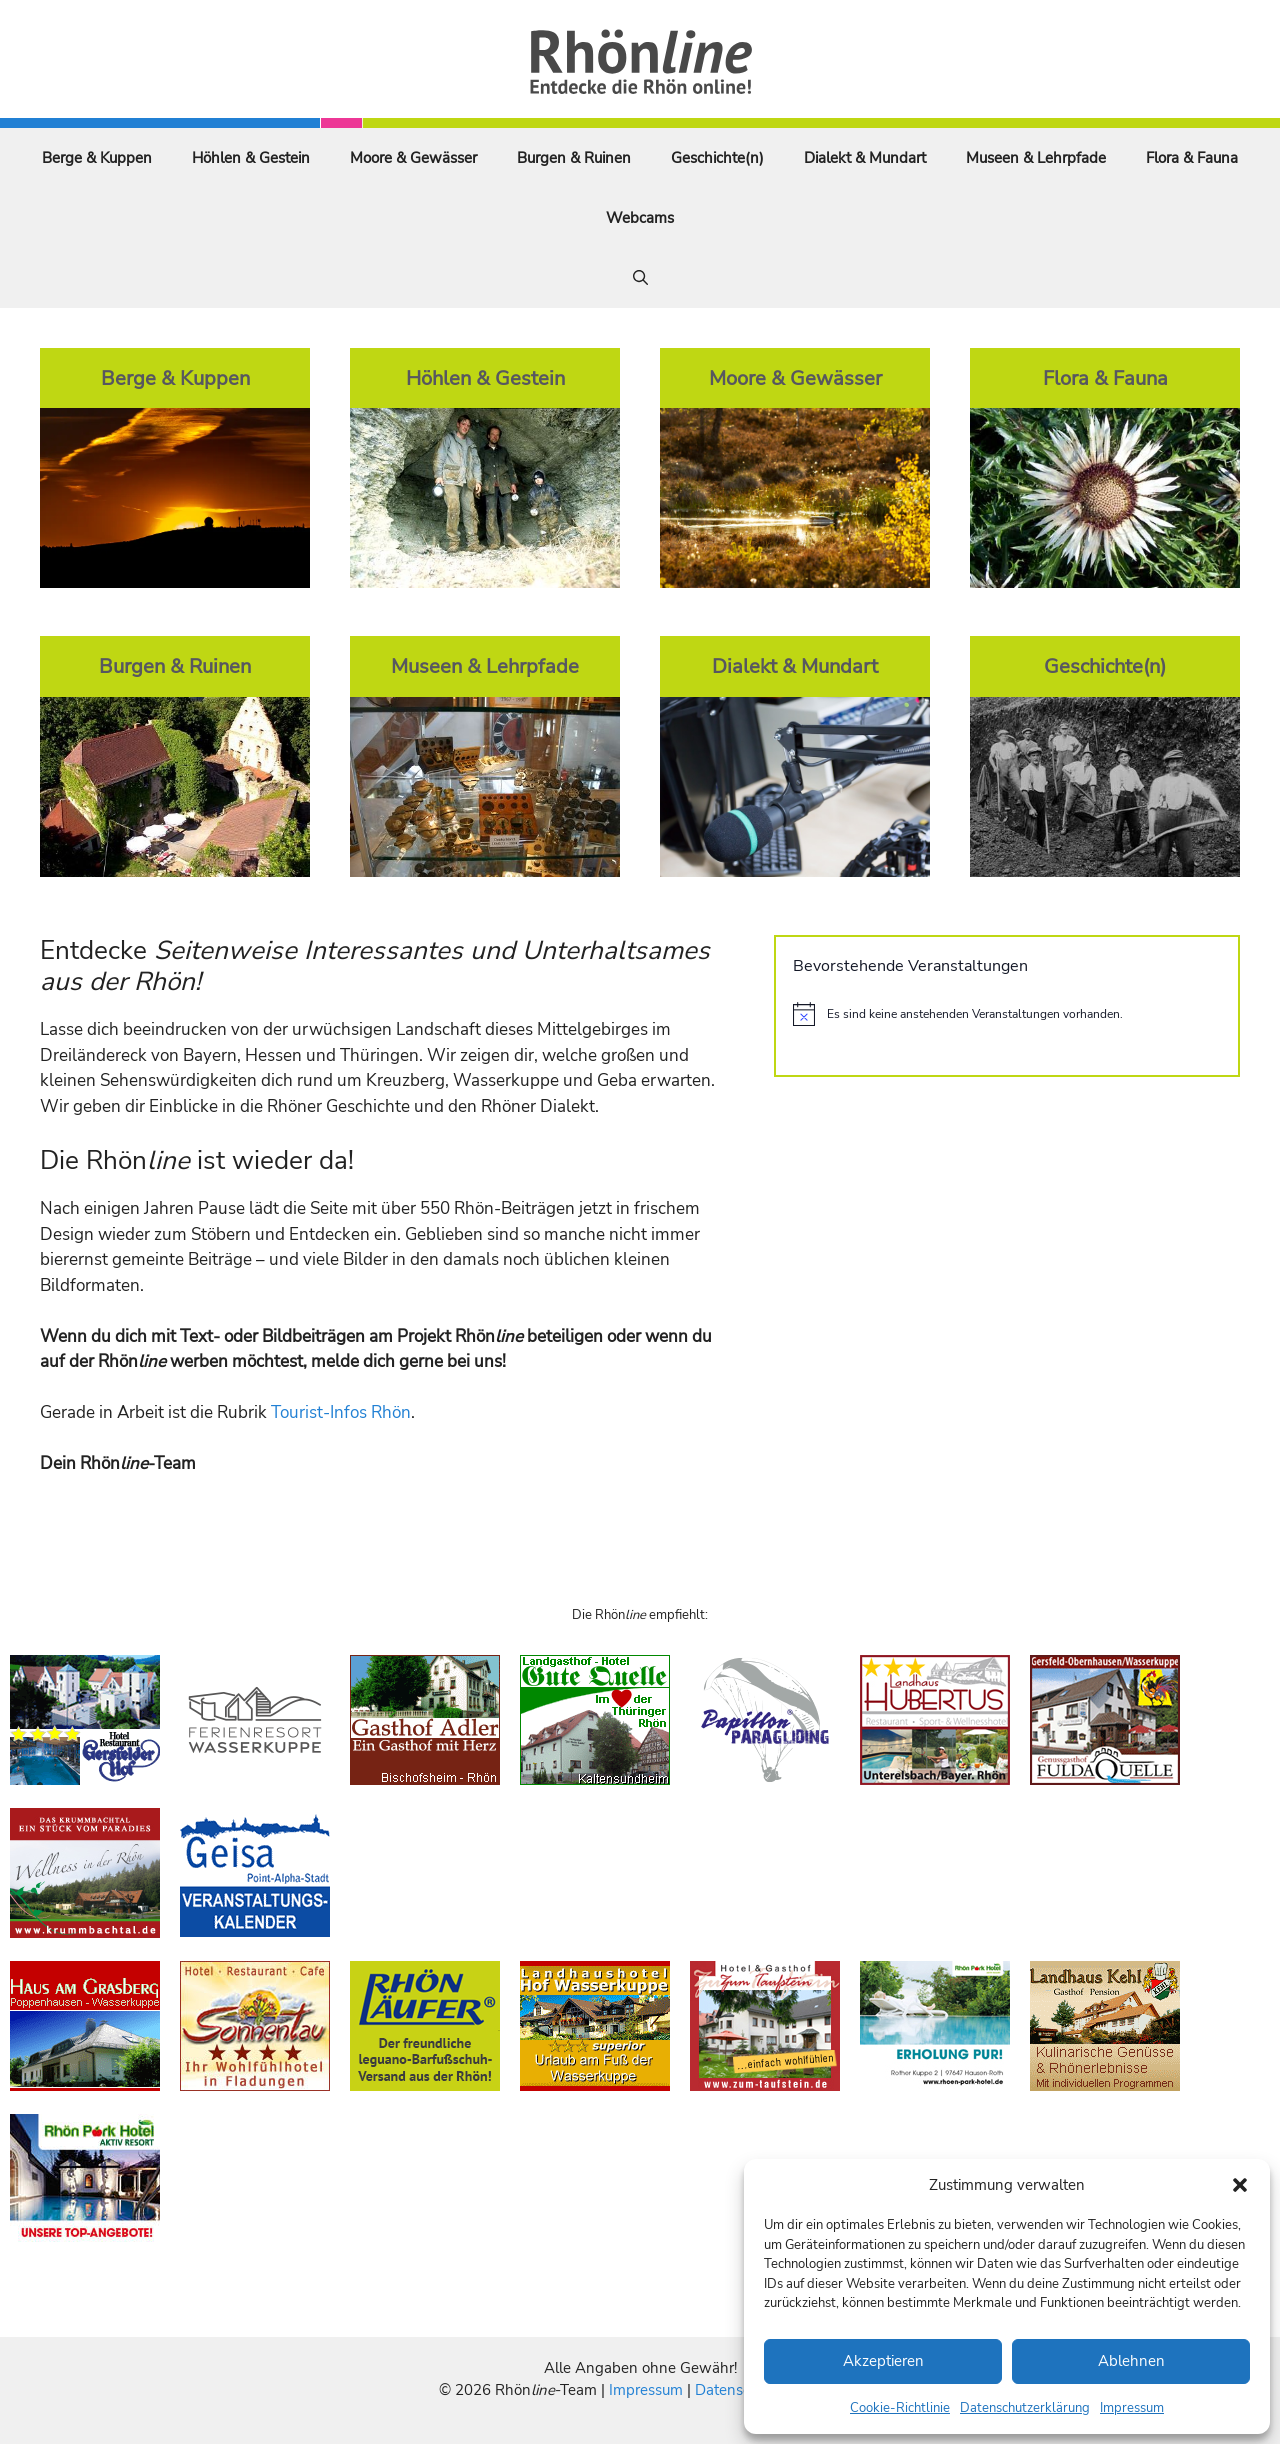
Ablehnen (1131, 2361)
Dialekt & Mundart (865, 158)
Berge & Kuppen (97, 158)
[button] (1240, 2185)
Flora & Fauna (1192, 158)
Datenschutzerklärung (1025, 2408)
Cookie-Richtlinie (900, 2408)
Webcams (640, 218)
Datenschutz (737, 2390)
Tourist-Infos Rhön (341, 1412)
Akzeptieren (883, 2361)
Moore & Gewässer (413, 158)
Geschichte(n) (717, 158)
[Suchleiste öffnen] (640, 278)
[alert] (1007, 1014)
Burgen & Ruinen (574, 158)
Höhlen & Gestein (251, 158)
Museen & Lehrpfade (1036, 158)
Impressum (1132, 2408)
